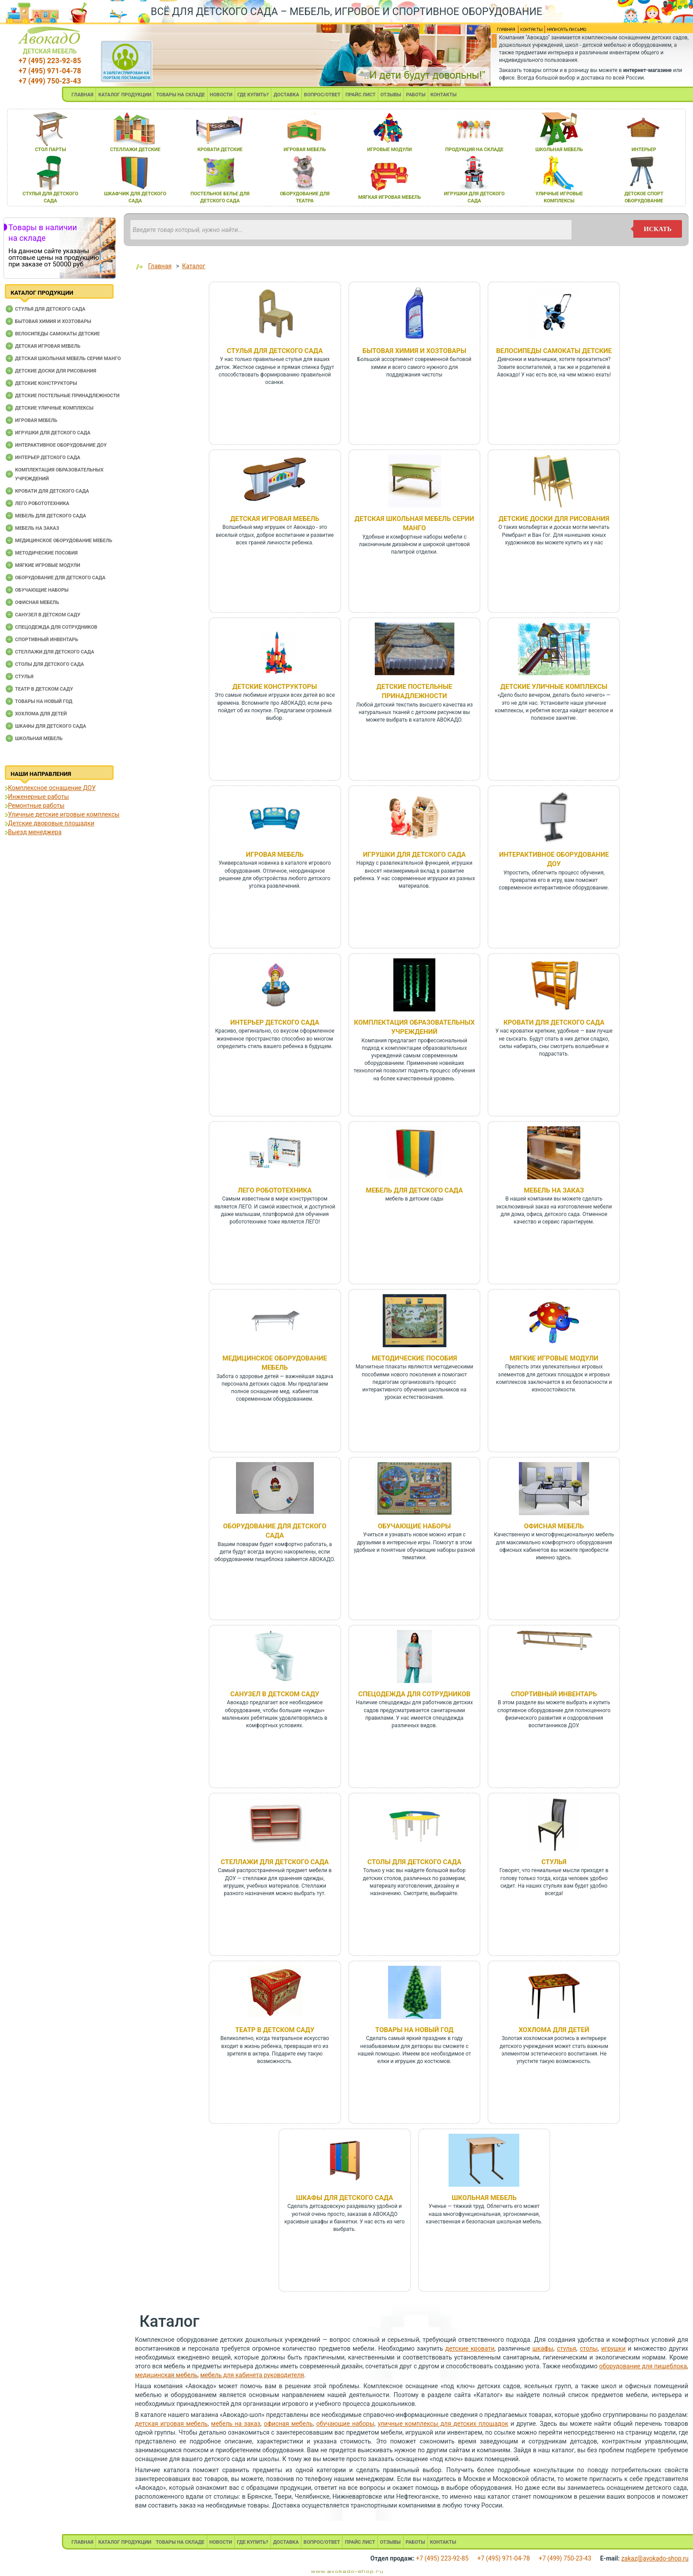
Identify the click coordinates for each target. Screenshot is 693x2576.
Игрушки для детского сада (53, 433)
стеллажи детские (135, 149)
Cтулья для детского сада (50, 309)
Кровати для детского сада (52, 491)
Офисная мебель (37, 602)
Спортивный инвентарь (46, 639)
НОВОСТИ (221, 95)
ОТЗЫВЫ (391, 95)
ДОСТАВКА (286, 95)
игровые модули (389, 149)
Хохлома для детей (41, 714)
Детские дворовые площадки (51, 823)
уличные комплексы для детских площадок (443, 2423)
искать (658, 228)
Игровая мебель (36, 420)
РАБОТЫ (416, 95)
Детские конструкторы (46, 383)
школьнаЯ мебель (559, 149)
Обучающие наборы (42, 590)
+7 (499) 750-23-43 (50, 81)
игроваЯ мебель (305, 149)
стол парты (50, 149)
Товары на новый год (43, 701)
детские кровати (470, 2348)
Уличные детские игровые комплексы (63, 814)
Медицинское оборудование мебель (63, 540)
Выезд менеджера (34, 832)
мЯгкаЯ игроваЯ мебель (389, 197)
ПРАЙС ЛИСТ (360, 95)
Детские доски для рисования (55, 371)
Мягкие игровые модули (47, 565)
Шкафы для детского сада (50, 726)
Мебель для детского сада (50, 516)
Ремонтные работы (36, 805)
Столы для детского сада (49, 664)
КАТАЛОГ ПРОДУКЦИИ (124, 95)
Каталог (194, 266)
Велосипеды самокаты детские (57, 334)
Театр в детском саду (44, 689)
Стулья (24, 677)
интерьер (644, 149)
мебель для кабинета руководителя (252, 2374)
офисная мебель (288, 2423)
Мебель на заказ (37, 528)
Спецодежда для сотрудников (56, 627)
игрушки (613, 2348)
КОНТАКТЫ (443, 95)
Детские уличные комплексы (54, 408)
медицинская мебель (166, 2374)
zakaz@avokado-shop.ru (655, 2558)
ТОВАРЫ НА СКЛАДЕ (180, 95)
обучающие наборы (345, 2423)
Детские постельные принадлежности (67, 396)
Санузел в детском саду (47, 615)
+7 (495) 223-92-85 (50, 61)
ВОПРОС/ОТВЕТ (322, 95)
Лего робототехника (42, 503)
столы (589, 2348)
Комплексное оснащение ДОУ (51, 787)
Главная (159, 266)
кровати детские (220, 149)
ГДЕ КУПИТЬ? (253, 95)
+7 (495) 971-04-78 (50, 71)
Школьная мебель (39, 738)
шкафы (543, 2348)
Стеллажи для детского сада (54, 652)
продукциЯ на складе (474, 149)
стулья (566, 2348)
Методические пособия (46, 553)
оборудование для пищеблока (643, 2366)
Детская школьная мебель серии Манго (68, 358)
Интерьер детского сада (47, 457)
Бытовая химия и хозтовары (53, 321)
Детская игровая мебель (47, 346)
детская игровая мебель (171, 2423)
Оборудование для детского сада (60, 578)
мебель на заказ (236, 2423)
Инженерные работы (38, 796)
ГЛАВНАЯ (83, 95)
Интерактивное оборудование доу (61, 445)
